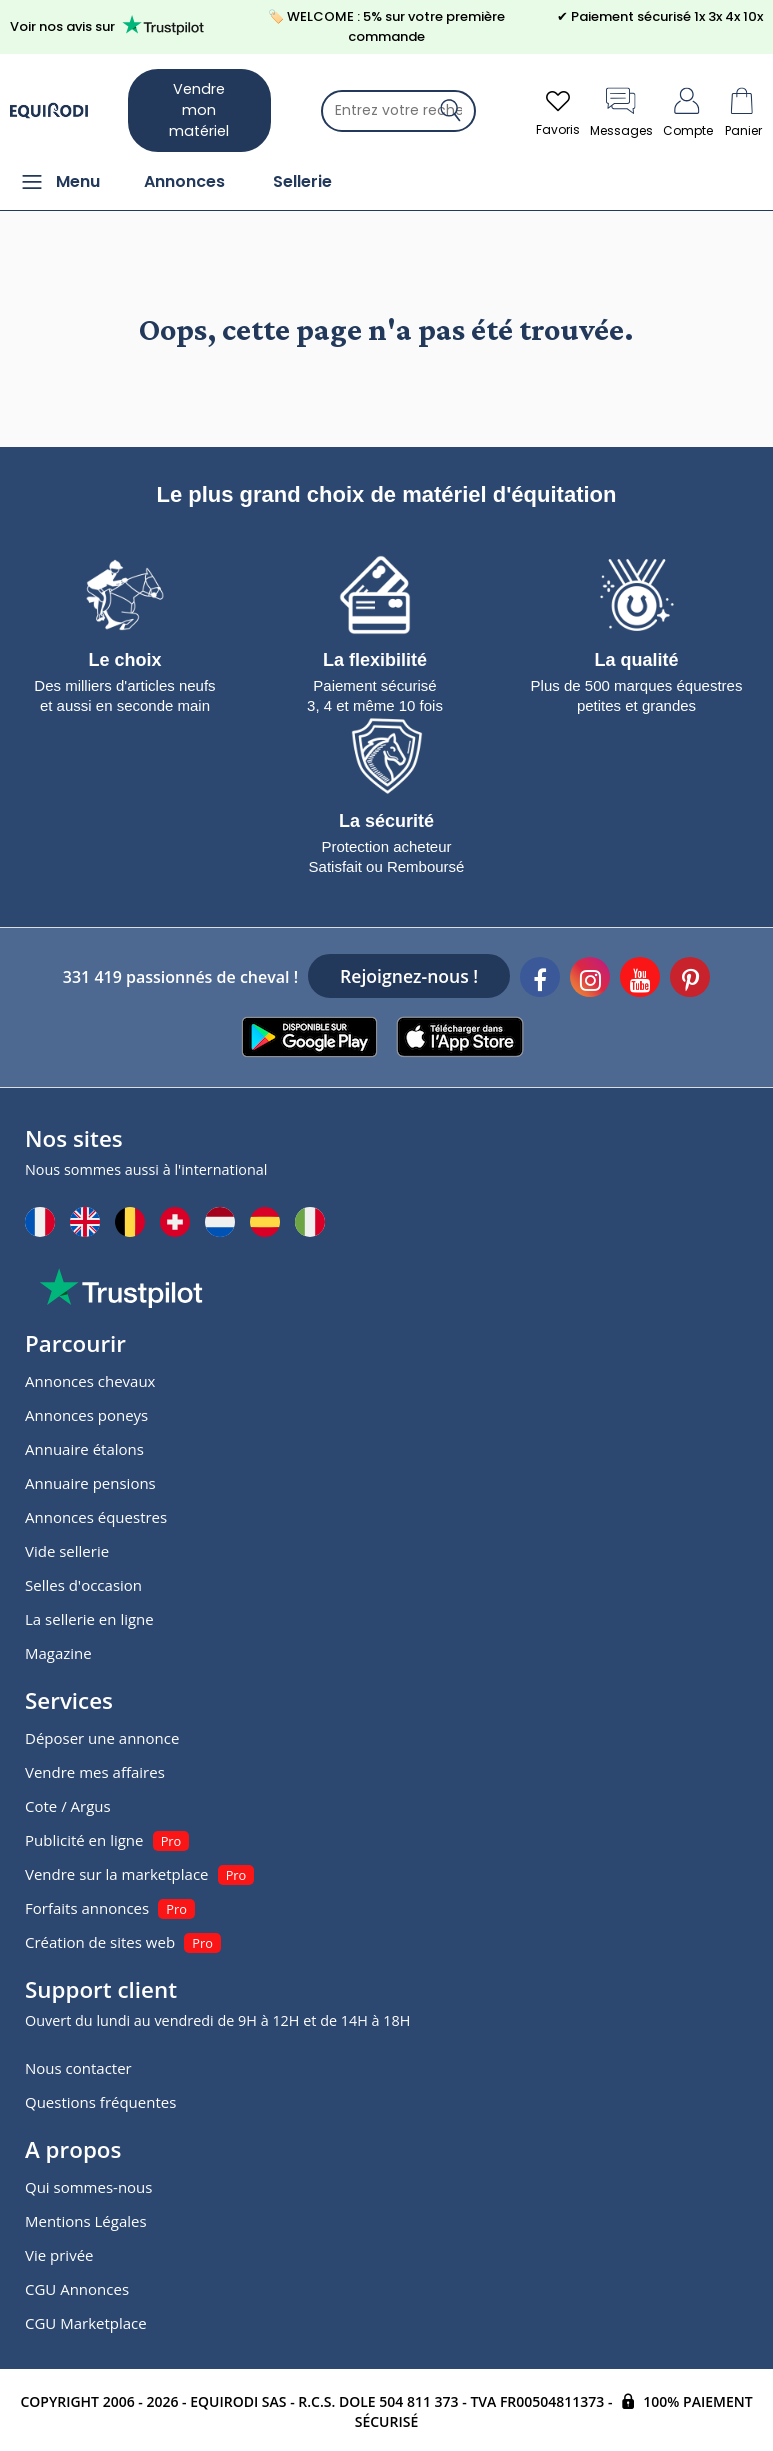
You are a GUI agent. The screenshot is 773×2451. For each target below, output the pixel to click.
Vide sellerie (67, 1551)
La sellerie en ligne (89, 1619)
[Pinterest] (690, 980)
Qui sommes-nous (88, 2187)
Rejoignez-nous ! (409, 976)
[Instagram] (590, 980)
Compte (688, 110)
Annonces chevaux (90, 1381)
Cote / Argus (68, 1806)
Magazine (58, 1653)
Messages (621, 110)
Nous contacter (78, 2068)
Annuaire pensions (90, 1483)
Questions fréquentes (100, 2102)
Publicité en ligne (84, 1840)
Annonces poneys (86, 1415)
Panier (743, 110)
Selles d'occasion (83, 1585)
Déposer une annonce (102, 1738)
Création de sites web (100, 1942)
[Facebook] (540, 980)
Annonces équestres (96, 1517)
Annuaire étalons (84, 1449)
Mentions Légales (86, 2221)
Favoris (558, 110)
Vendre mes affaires (95, 1772)
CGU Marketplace (86, 2323)
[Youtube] (640, 980)
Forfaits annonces (87, 1908)
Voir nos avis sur (110, 25)
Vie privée (59, 2255)
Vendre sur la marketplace (117, 1874)
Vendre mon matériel (199, 110)
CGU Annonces (77, 2289)
